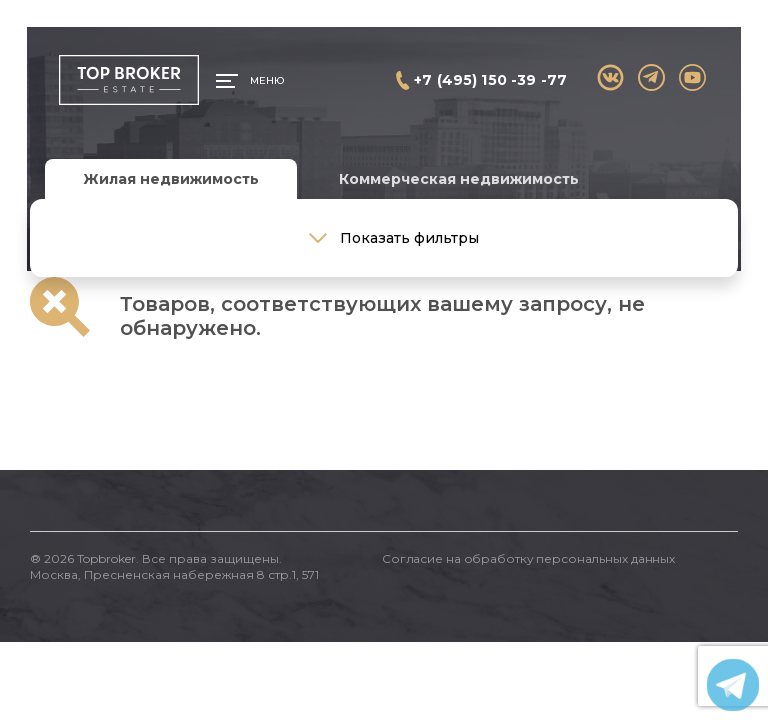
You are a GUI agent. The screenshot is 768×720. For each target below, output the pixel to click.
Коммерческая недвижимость (459, 179)
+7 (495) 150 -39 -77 (490, 80)
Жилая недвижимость (171, 179)
